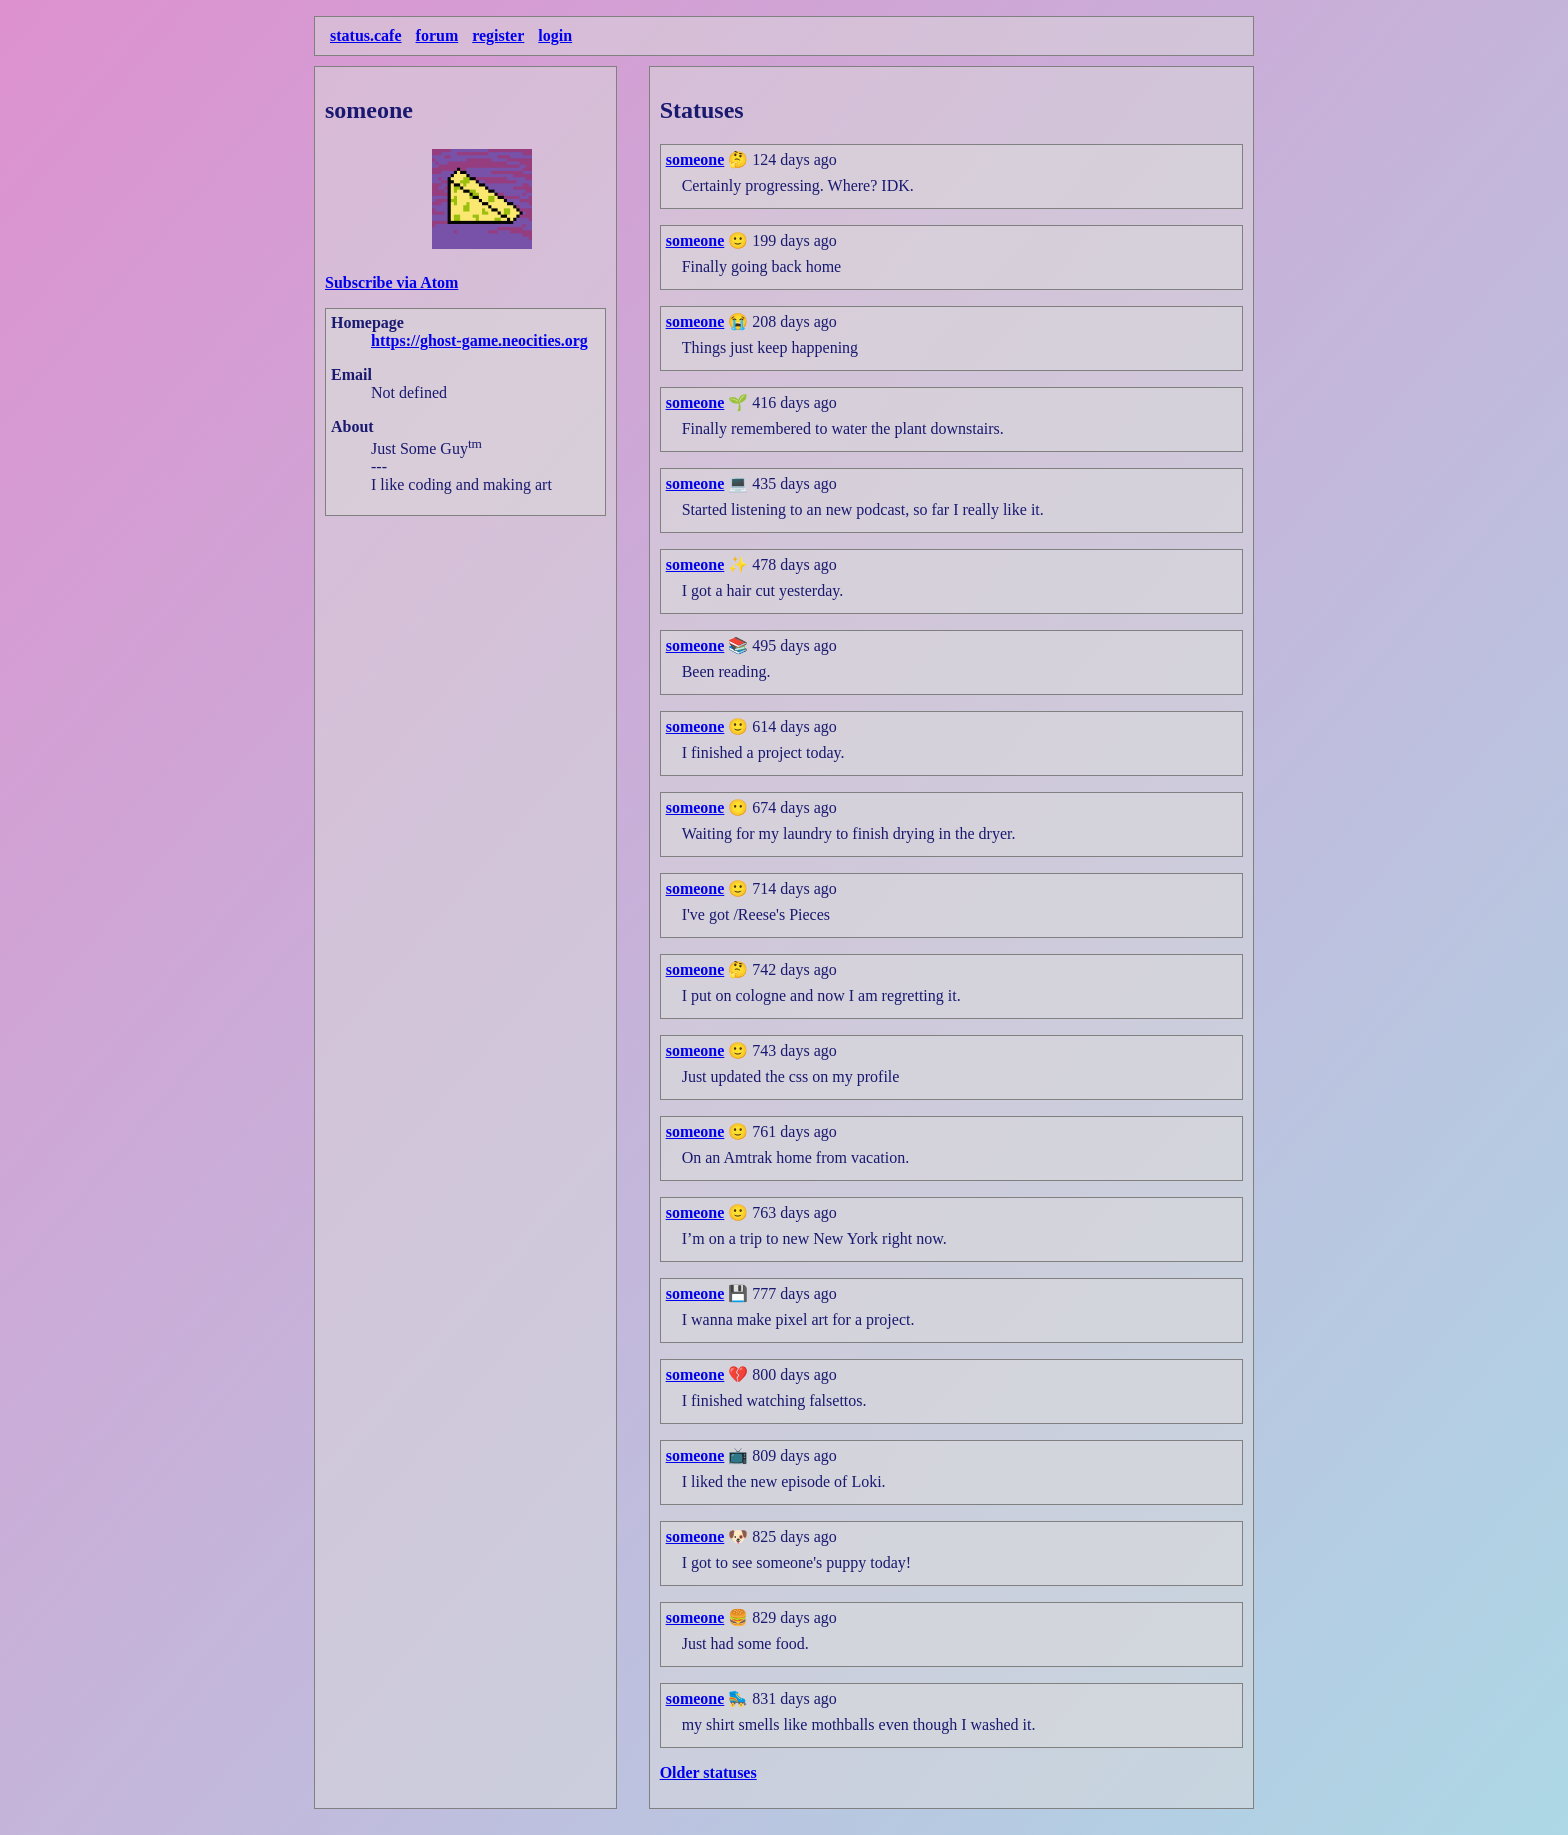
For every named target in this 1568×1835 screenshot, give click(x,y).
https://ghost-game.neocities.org (479, 340)
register (498, 35)
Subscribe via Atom (391, 282)
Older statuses (708, 1772)
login (555, 35)
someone (695, 159)
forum (437, 35)
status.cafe (366, 35)
